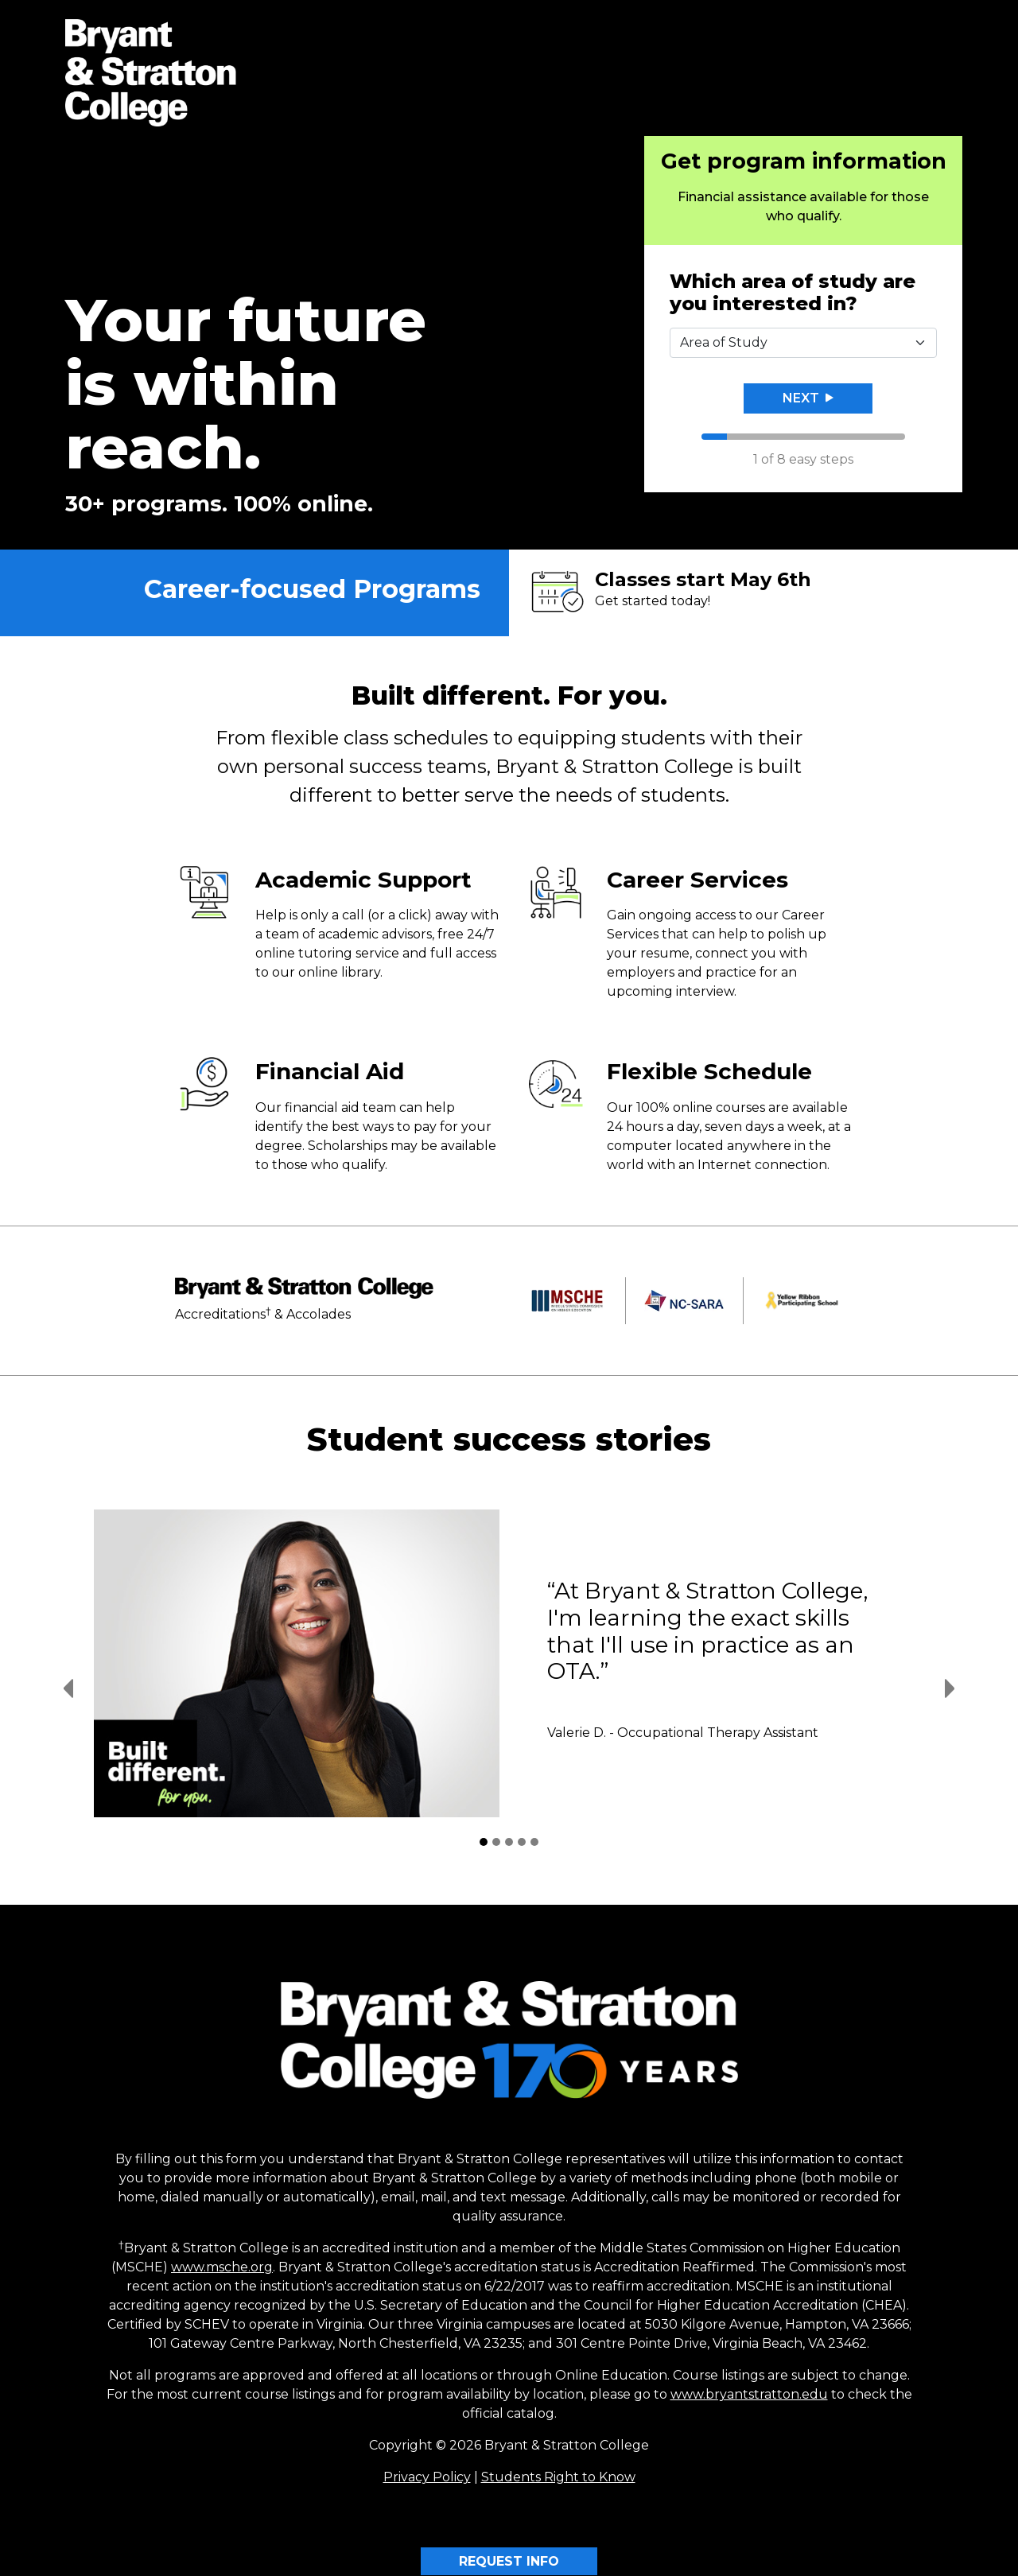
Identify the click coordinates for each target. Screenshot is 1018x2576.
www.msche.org (222, 2267)
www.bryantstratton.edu (749, 2394)
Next (808, 398)
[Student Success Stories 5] (534, 1842)
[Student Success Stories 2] (496, 1842)
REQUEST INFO (509, 2561)
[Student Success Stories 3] (509, 1842)
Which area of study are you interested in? (792, 292)
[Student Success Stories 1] (484, 1842)
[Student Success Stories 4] (522, 1842)
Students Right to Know (558, 2477)
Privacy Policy (427, 2477)
